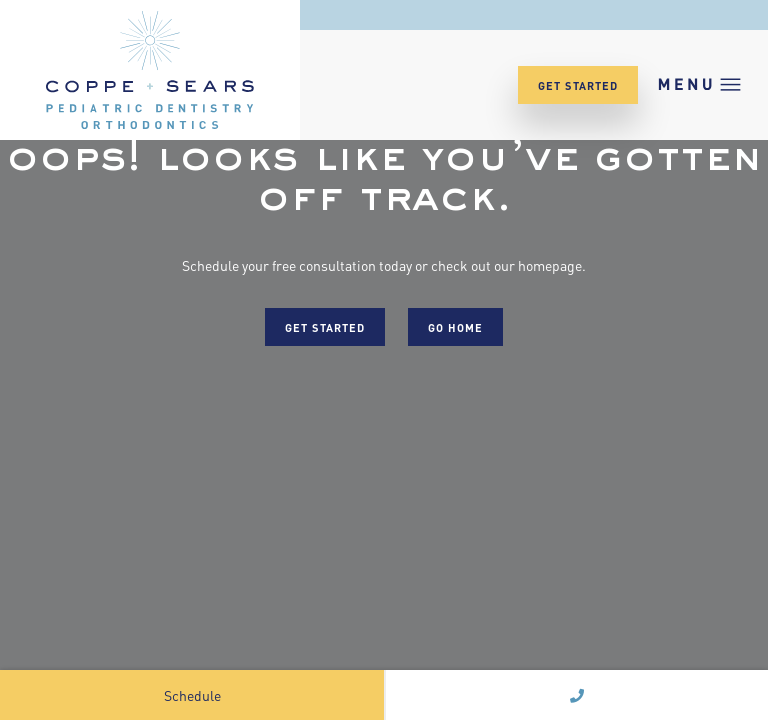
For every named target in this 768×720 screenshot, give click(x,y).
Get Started (578, 85)
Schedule (192, 694)
